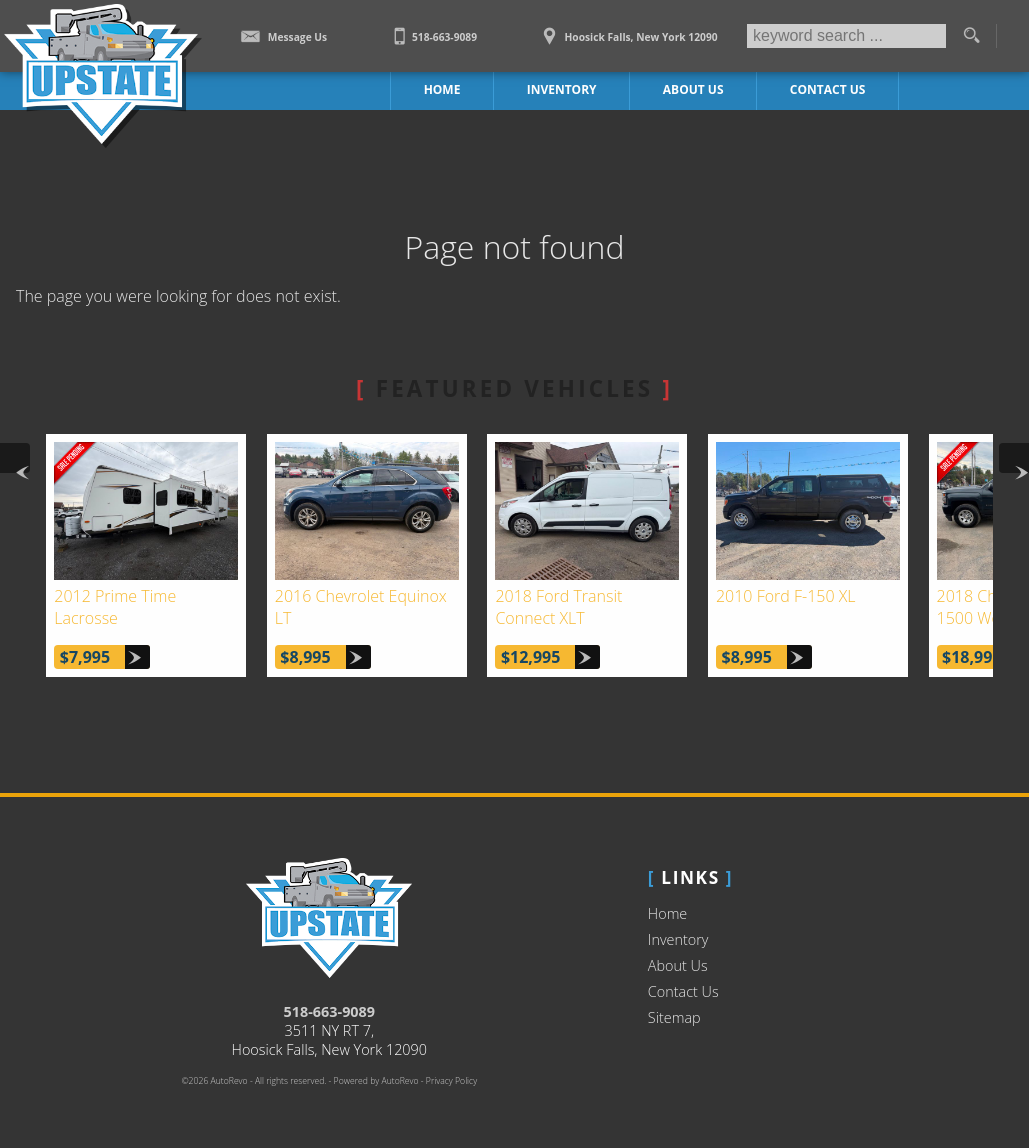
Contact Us (683, 991)
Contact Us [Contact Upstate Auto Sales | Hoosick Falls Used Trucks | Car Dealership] (828, 89)
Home (667, 913)
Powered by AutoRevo (376, 1081)
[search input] (846, 36)
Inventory (678, 939)
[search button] (971, 36)
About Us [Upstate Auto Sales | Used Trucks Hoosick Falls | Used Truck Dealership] (693, 89)
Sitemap (674, 1017)
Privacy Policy (451, 1081)
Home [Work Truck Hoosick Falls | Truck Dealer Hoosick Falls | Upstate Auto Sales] (442, 89)
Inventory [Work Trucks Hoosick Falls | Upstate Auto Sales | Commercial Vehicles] (562, 89)
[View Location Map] (627, 30)
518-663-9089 (330, 1011)
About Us (678, 965)
